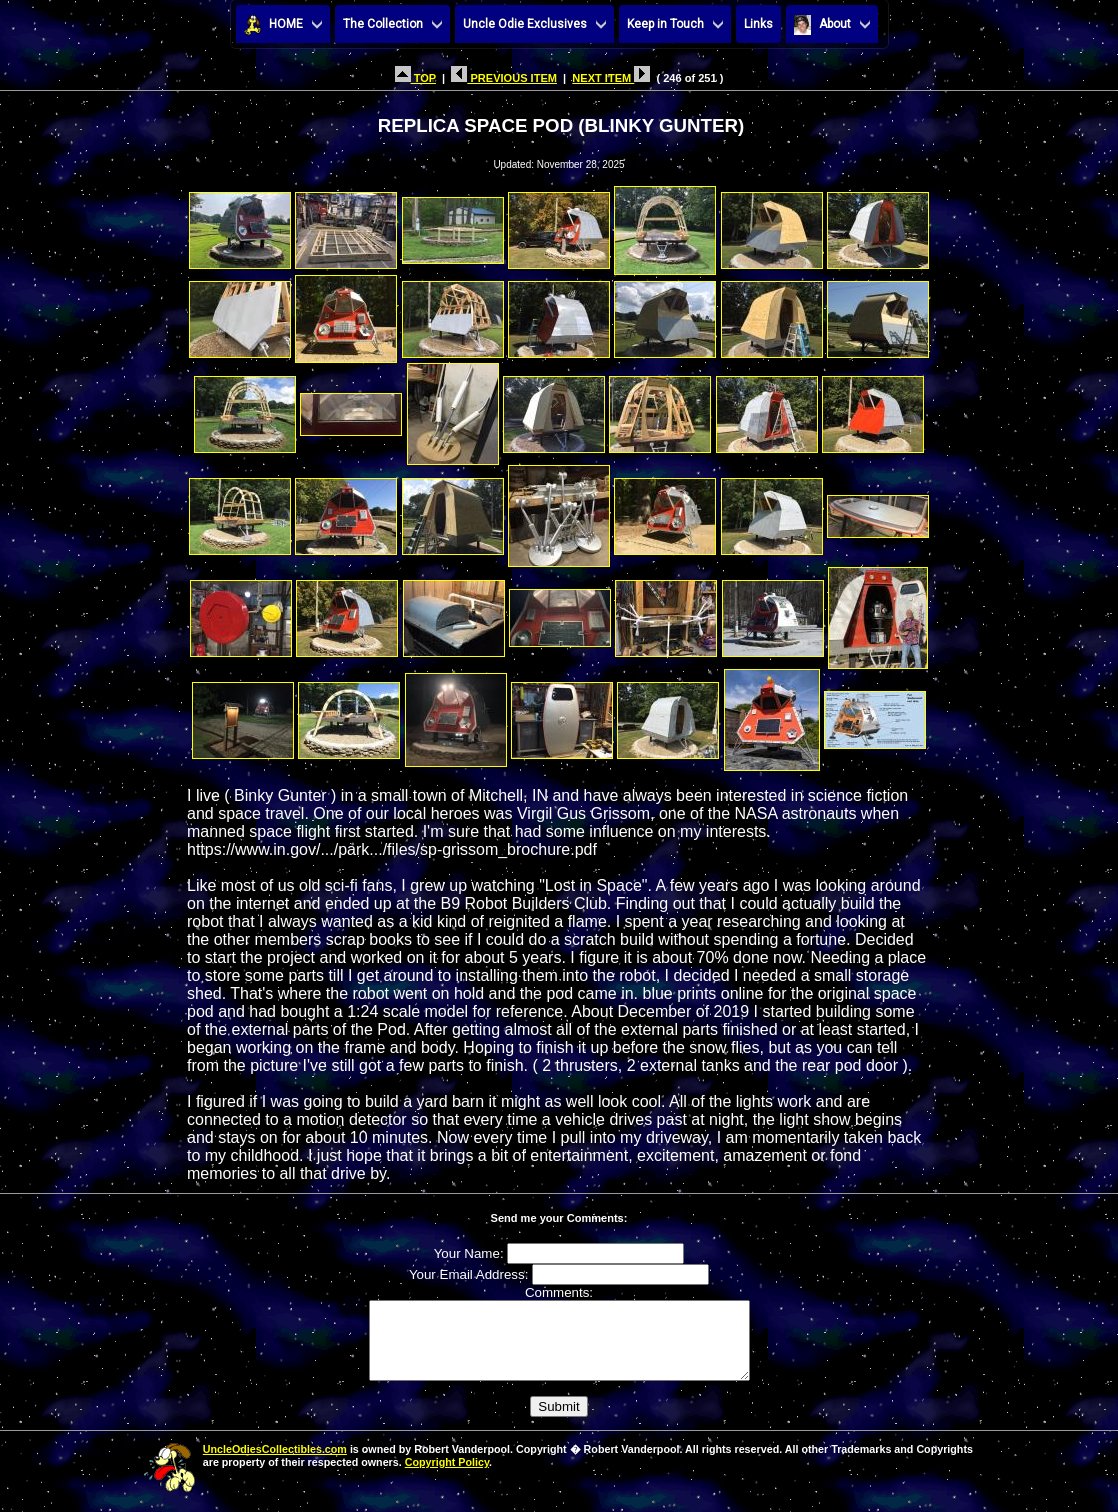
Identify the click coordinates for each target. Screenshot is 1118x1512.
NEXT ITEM (611, 78)
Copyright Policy (447, 1477)
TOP (415, 78)
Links (758, 24)
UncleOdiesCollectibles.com (275, 1464)
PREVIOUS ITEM (504, 78)
